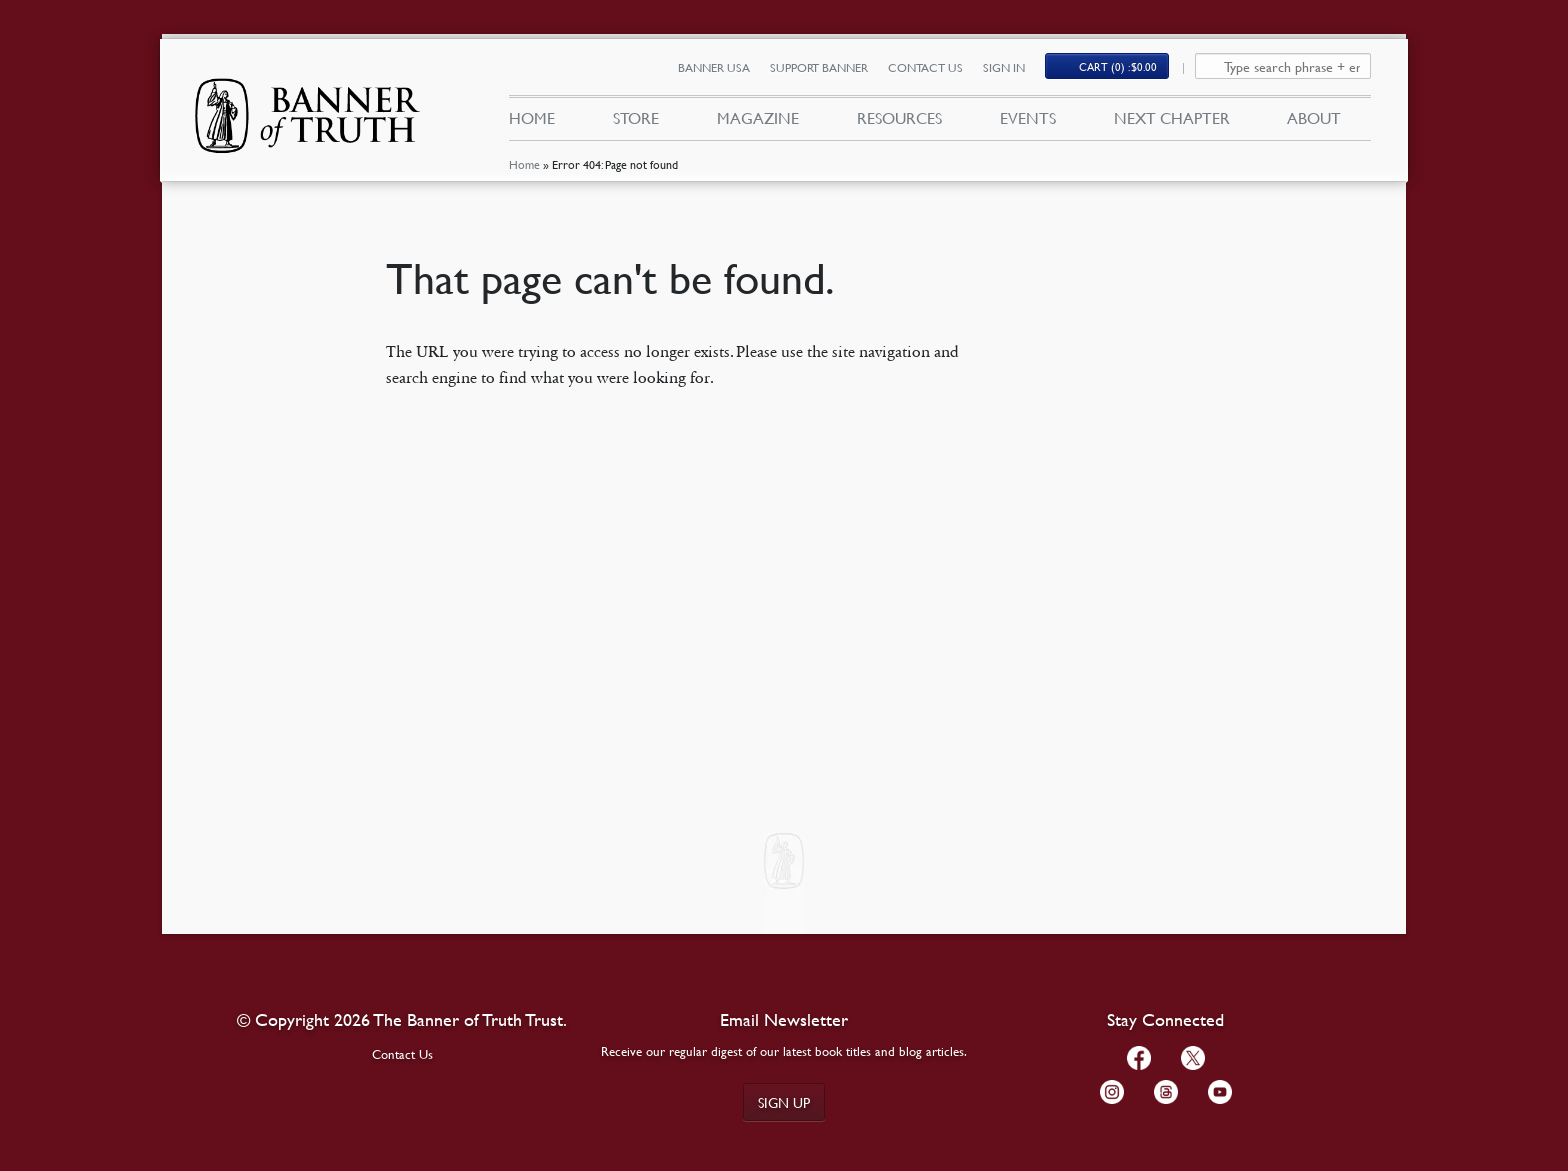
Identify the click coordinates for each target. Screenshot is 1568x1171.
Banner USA (714, 67)
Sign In (1004, 67)
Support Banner (819, 67)
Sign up (784, 1102)
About (1314, 118)
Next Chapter (1172, 118)
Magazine (758, 118)
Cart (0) (1118, 66)
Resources (899, 118)
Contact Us (925, 67)
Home (524, 164)
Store (636, 118)
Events (1028, 118)
